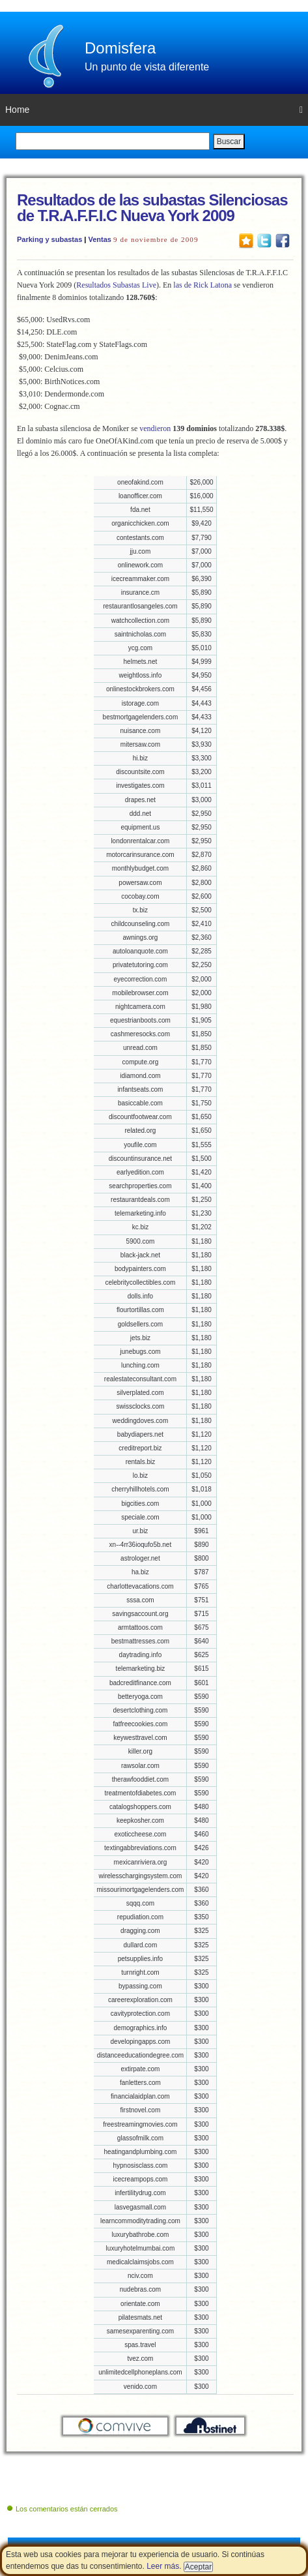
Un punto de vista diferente (147, 66)
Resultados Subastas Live (116, 285)
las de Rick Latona (202, 285)
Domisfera (120, 48)
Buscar (229, 141)
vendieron (155, 428)
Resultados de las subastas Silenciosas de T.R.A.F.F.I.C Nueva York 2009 (152, 207)
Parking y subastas (49, 239)
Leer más (163, 2566)
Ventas (99, 239)
